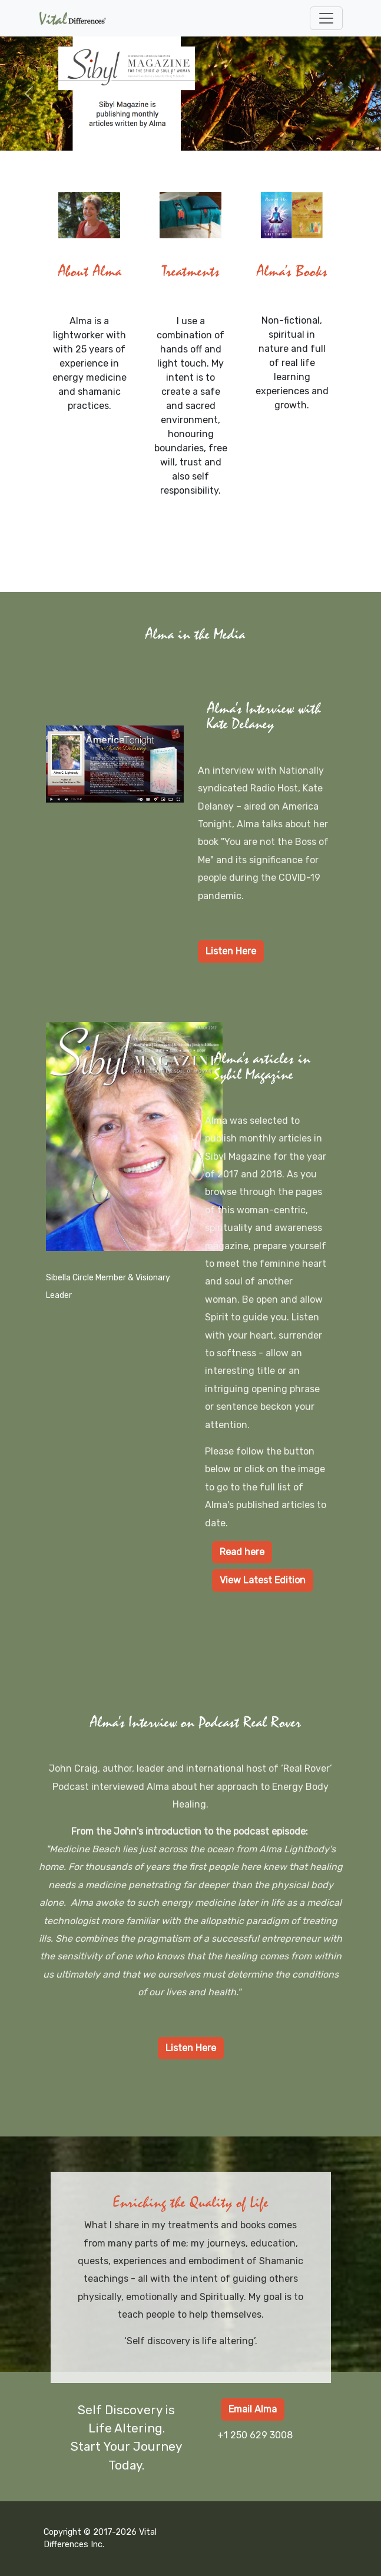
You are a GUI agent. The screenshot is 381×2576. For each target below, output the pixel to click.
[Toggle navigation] (326, 18)
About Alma (89, 272)
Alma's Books (291, 272)
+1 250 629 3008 (255, 2435)
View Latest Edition (263, 1580)
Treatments (190, 272)
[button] (28, 93)
